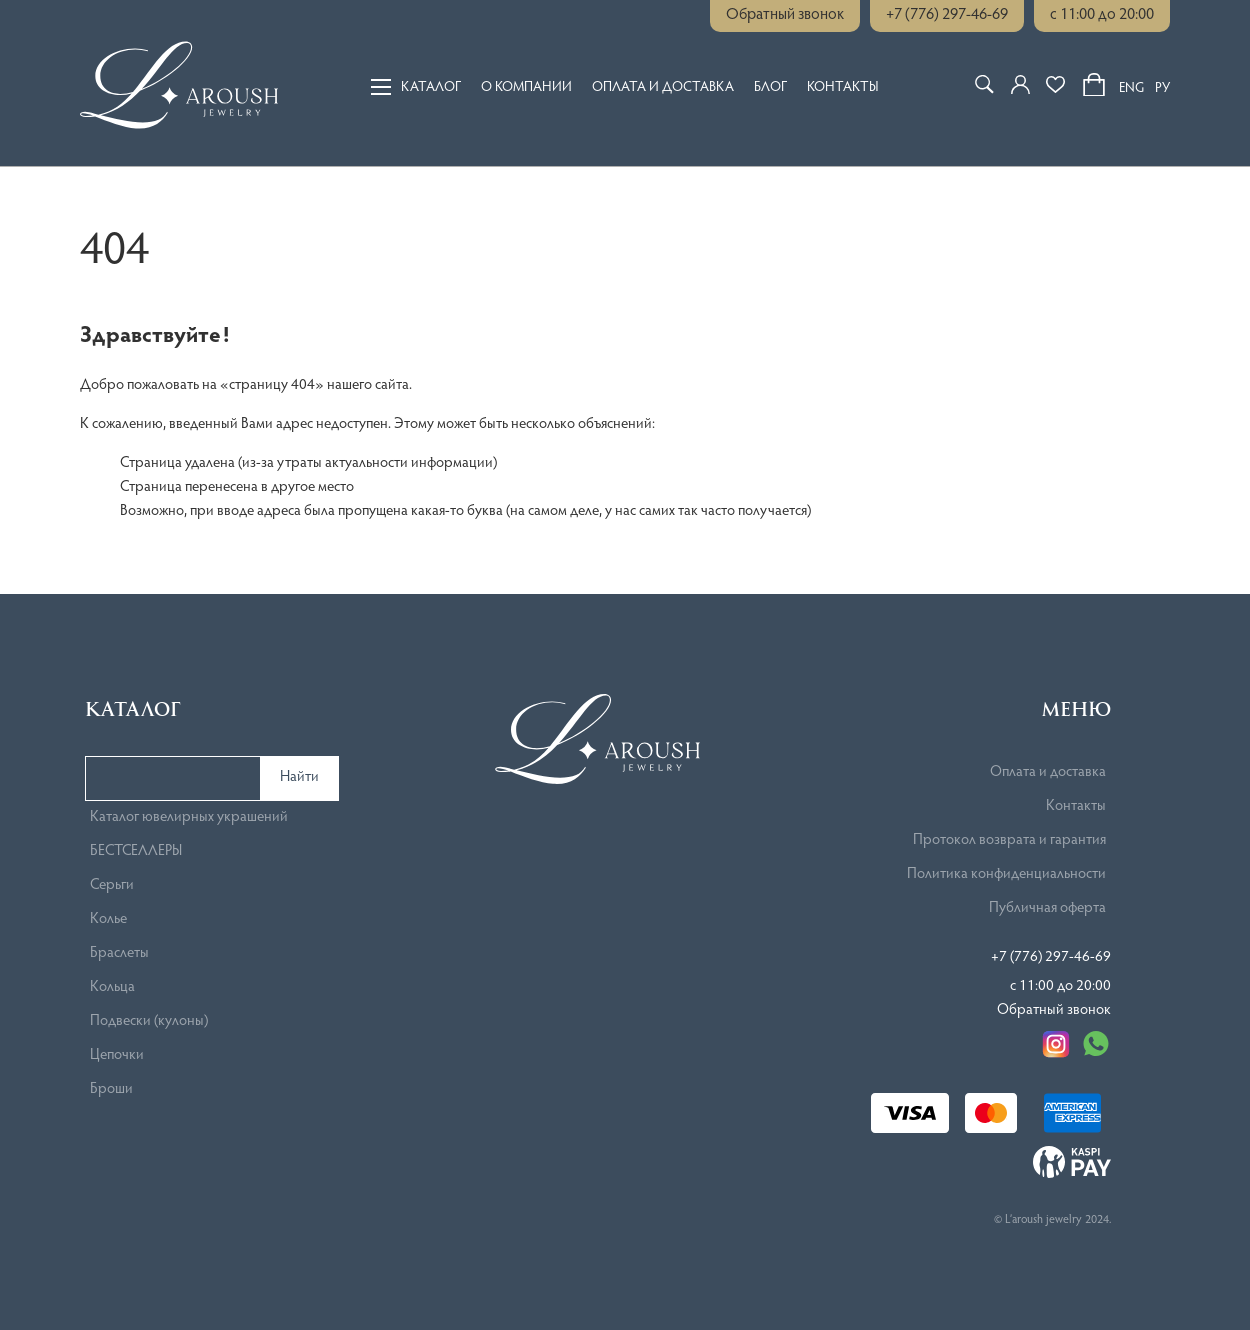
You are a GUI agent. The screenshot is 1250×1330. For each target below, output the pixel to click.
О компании (526, 88)
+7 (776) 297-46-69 (947, 15)
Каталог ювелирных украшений (189, 817)
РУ (1162, 89)
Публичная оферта (1047, 908)
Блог (770, 88)
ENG (1131, 89)
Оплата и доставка (663, 88)
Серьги (112, 885)
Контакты (843, 88)
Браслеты (119, 953)
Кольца (112, 987)
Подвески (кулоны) (149, 1021)
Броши (111, 1089)
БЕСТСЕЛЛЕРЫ (136, 851)
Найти (299, 777)
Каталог (416, 87)
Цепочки (117, 1055)
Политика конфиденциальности (1006, 874)
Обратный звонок (785, 15)
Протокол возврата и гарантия (1009, 840)
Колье (108, 919)
